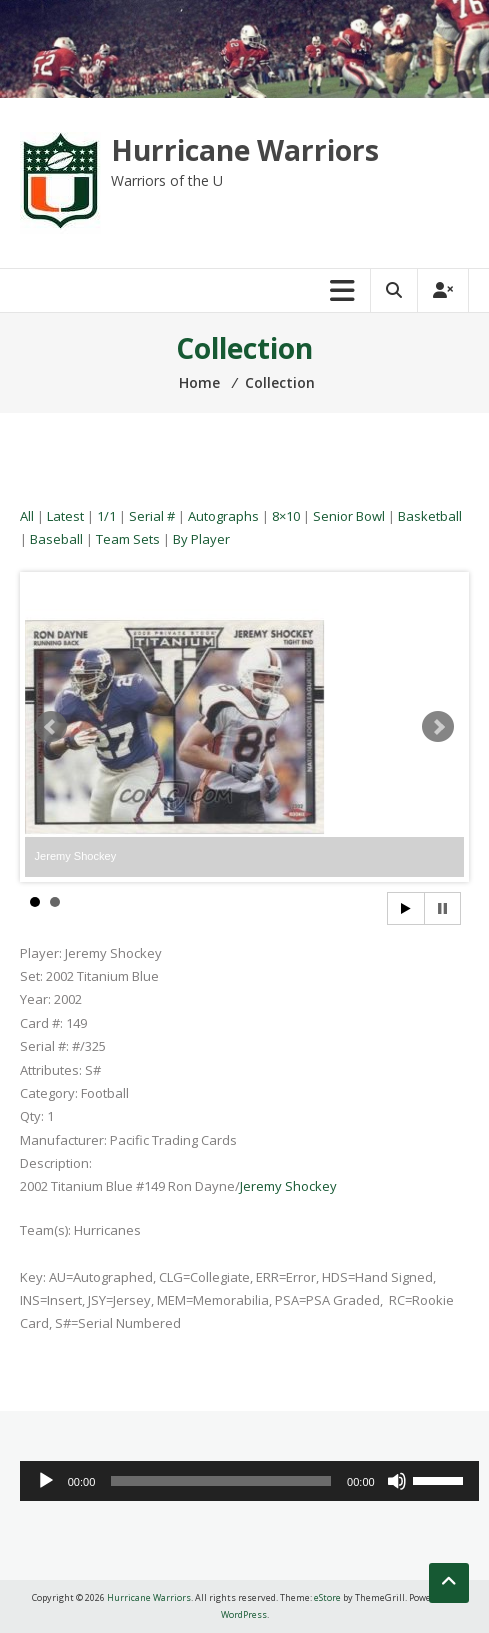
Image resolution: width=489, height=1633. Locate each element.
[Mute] (397, 1481)
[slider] (221, 1481)
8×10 (286, 516)
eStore (327, 1597)
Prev (51, 727)
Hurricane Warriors (245, 150)
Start (406, 908)
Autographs (223, 516)
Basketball (430, 516)
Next (438, 727)
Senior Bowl (349, 516)
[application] (249, 1481)
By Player (201, 539)
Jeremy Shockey (288, 1186)
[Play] (46, 1481)
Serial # (152, 516)
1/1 (106, 516)
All (27, 516)
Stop (442, 908)
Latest (65, 516)
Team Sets (128, 539)
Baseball (56, 539)
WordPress (244, 1614)
